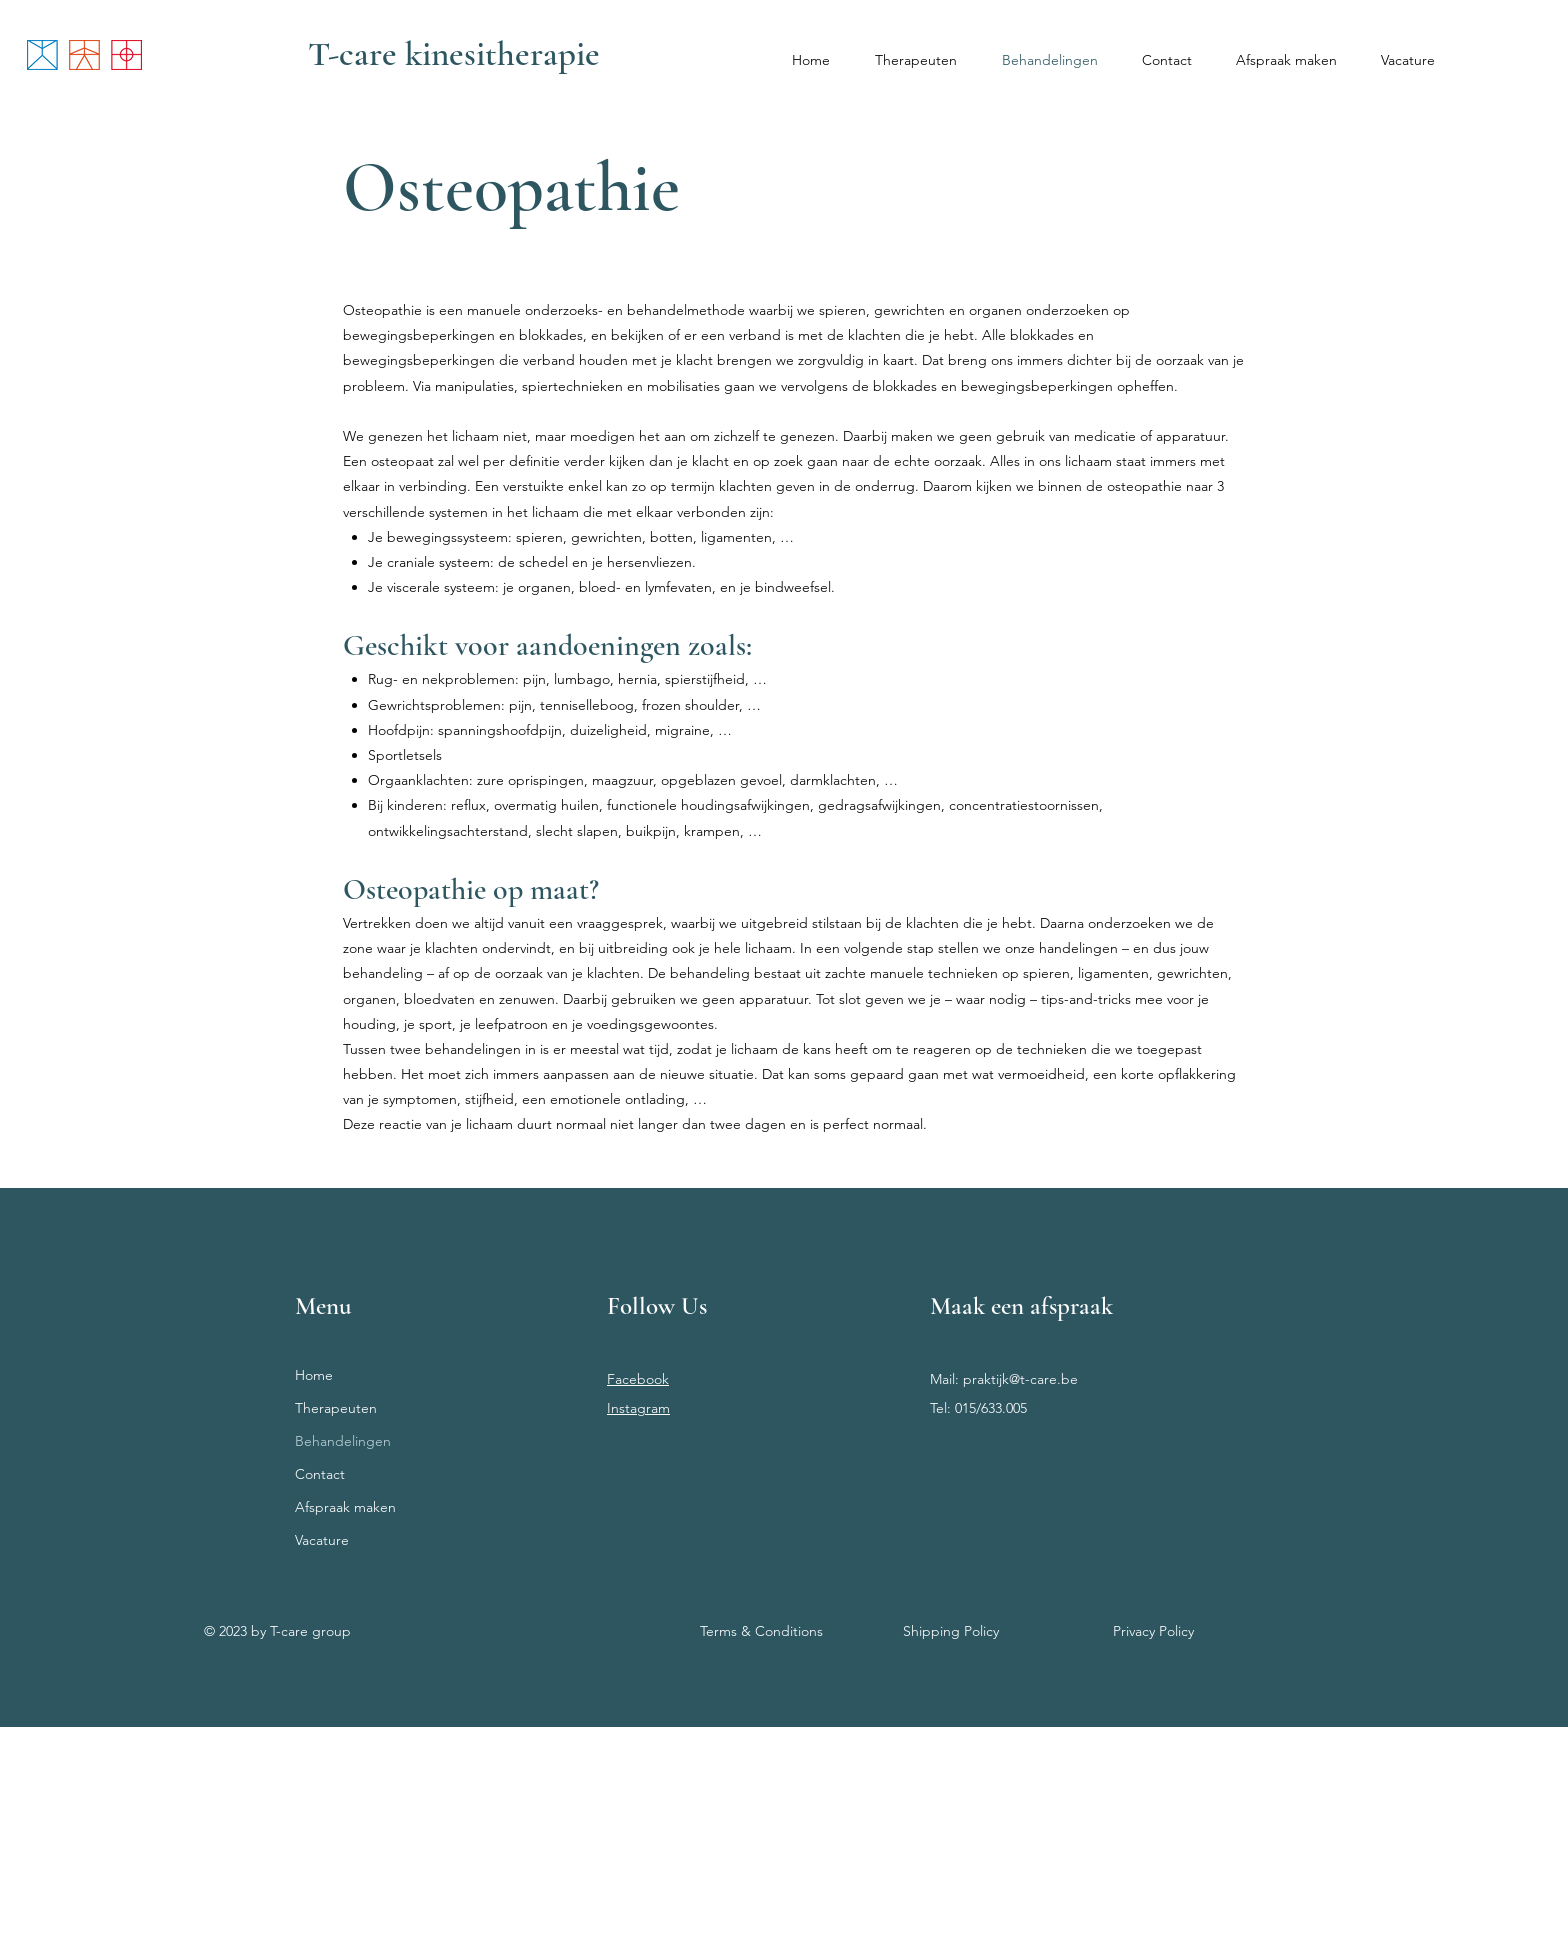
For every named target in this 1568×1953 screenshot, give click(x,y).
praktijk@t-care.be (1020, 1379)
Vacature (322, 1540)
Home (314, 1375)
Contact (320, 1474)
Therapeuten (336, 1408)
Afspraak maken (345, 1507)
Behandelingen (343, 1441)
